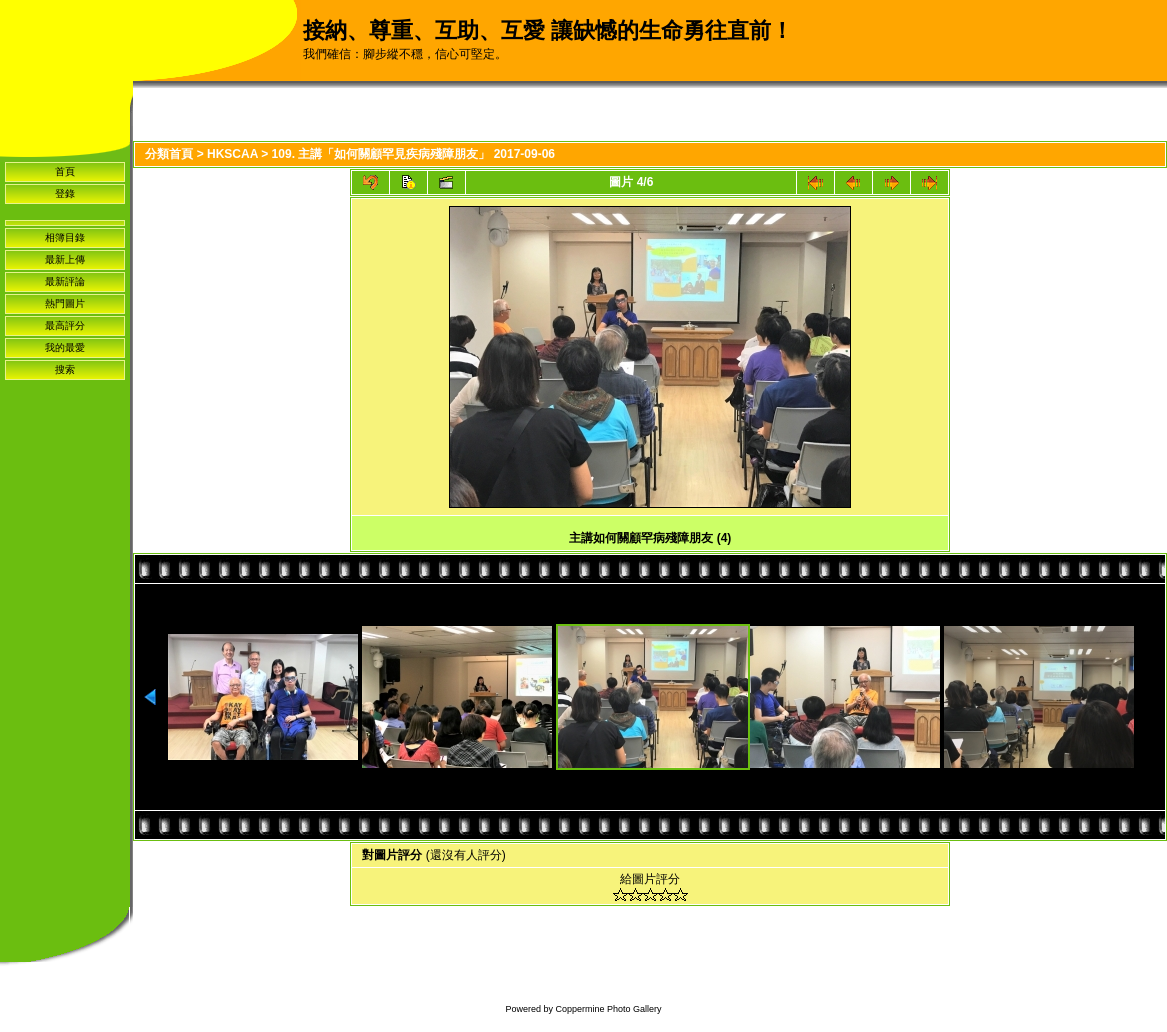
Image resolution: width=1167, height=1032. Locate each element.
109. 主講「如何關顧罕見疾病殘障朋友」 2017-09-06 (413, 154)
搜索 (65, 369)
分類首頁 (169, 154)
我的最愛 (65, 347)
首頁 (65, 171)
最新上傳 (65, 259)
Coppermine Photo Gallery (608, 1009)
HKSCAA (232, 154)
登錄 (65, 193)
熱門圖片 (65, 303)
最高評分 (65, 325)
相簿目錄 (65, 237)
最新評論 (65, 281)
